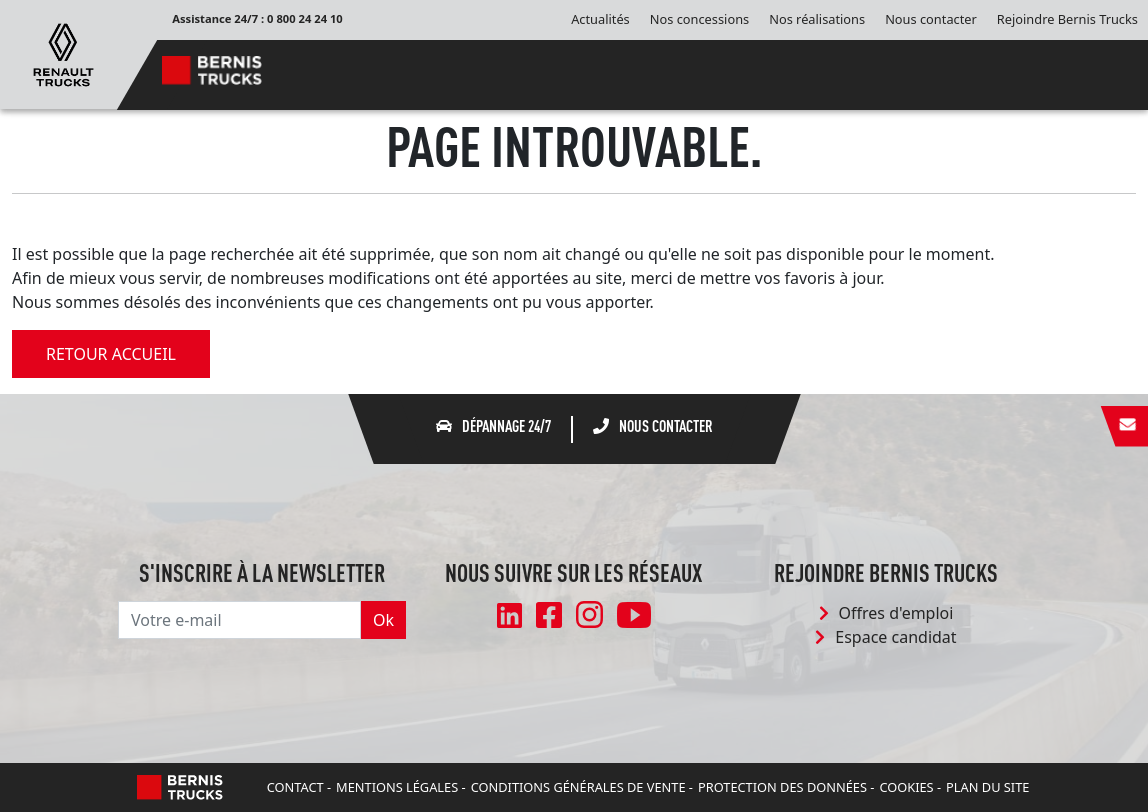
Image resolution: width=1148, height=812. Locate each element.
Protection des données (782, 787)
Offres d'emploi (886, 613)
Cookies (906, 787)
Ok (383, 620)
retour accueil (111, 354)
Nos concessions (699, 19)
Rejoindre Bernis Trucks (1067, 19)
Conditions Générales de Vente (578, 787)
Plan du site (987, 787)
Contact (295, 787)
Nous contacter (931, 19)
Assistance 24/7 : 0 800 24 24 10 (257, 18)
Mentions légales (397, 787)
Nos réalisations (817, 19)
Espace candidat (885, 637)
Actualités (600, 19)
